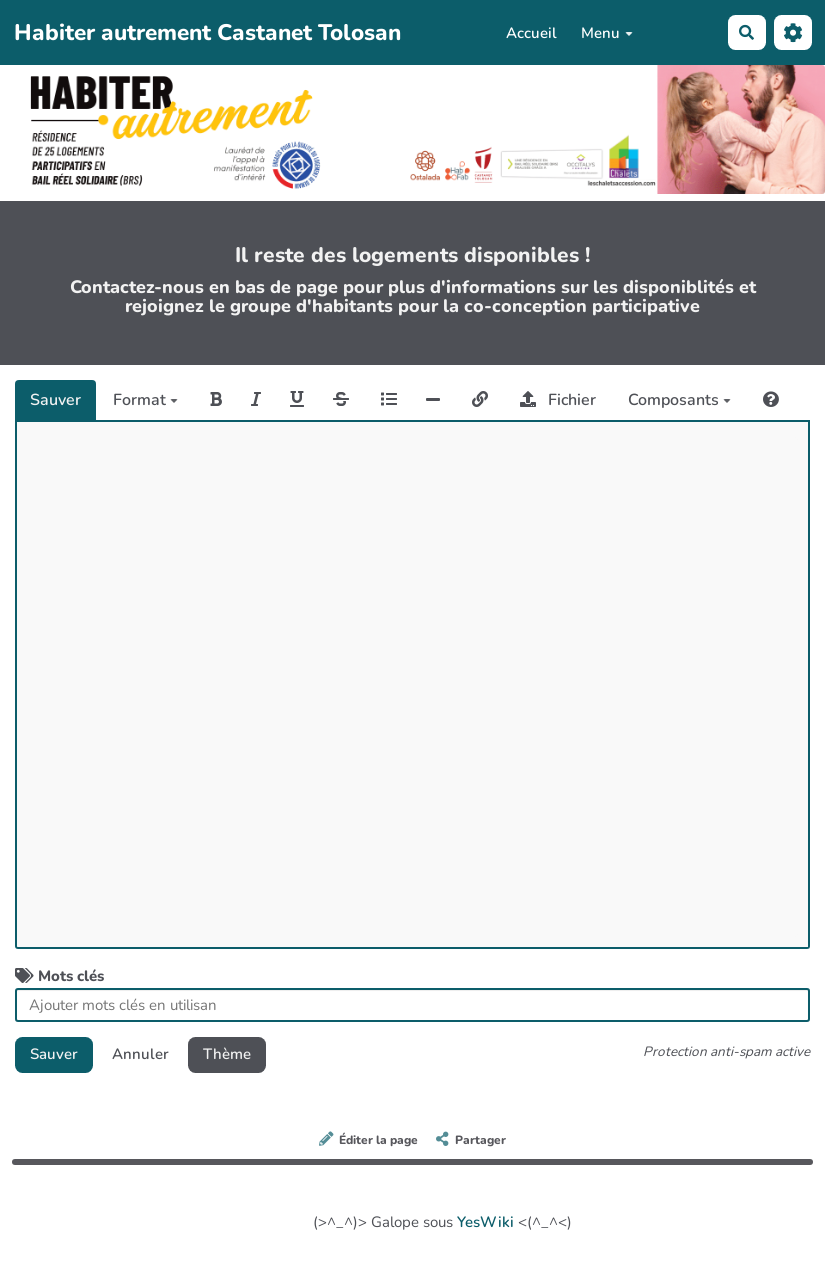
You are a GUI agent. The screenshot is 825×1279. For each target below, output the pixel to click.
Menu (607, 33)
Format (145, 400)
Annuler (140, 1054)
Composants (679, 400)
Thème (227, 1054)
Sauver (55, 400)
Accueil (531, 33)
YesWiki (485, 1222)
